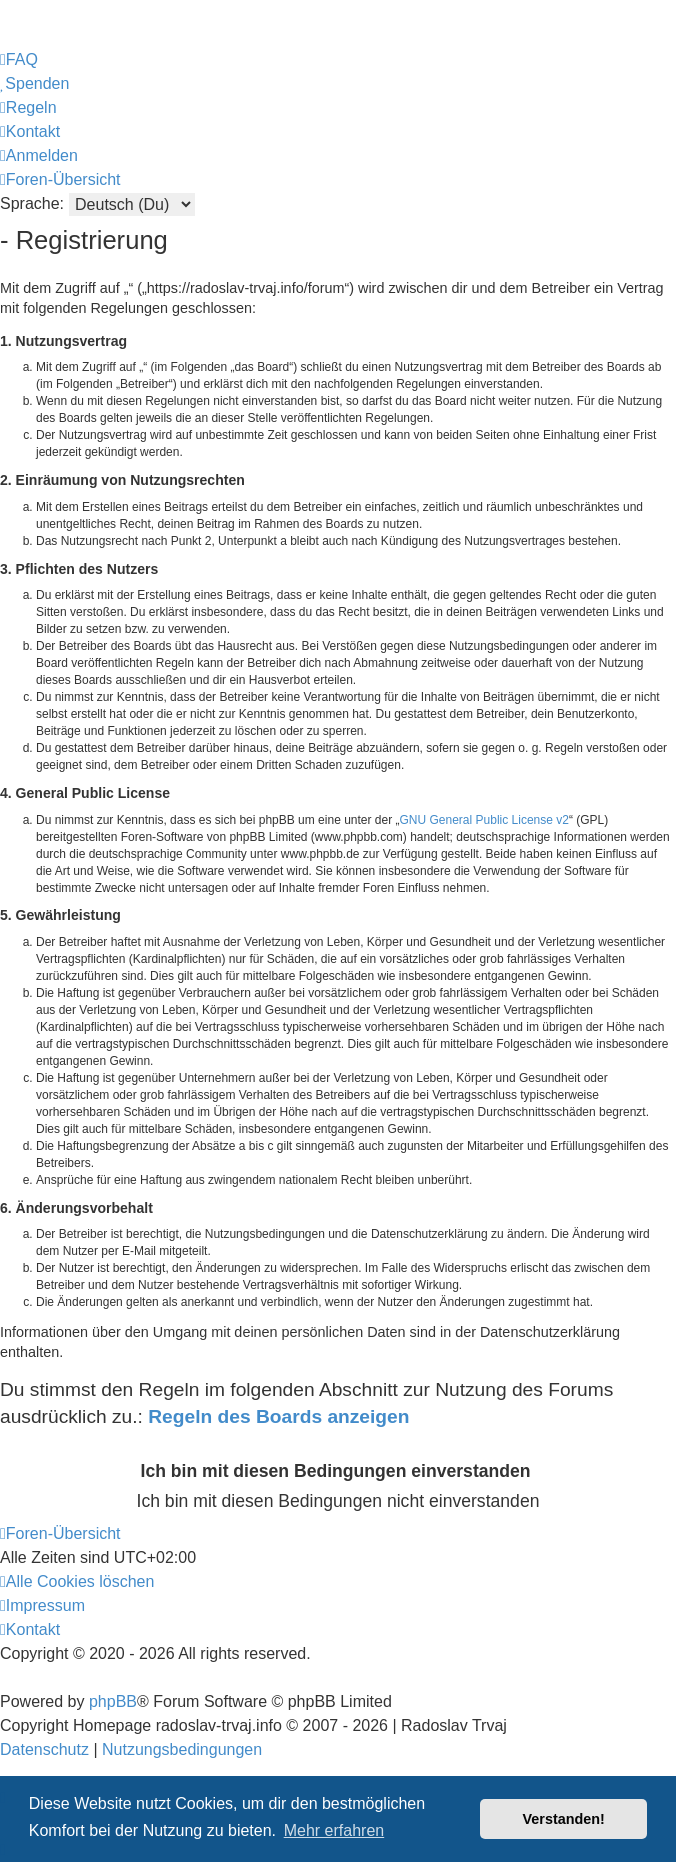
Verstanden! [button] (564, 1819)
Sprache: (32, 203)
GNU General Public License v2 (484, 820)
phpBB (113, 1701)
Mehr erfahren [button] (334, 1830)
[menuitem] (19, 60)
